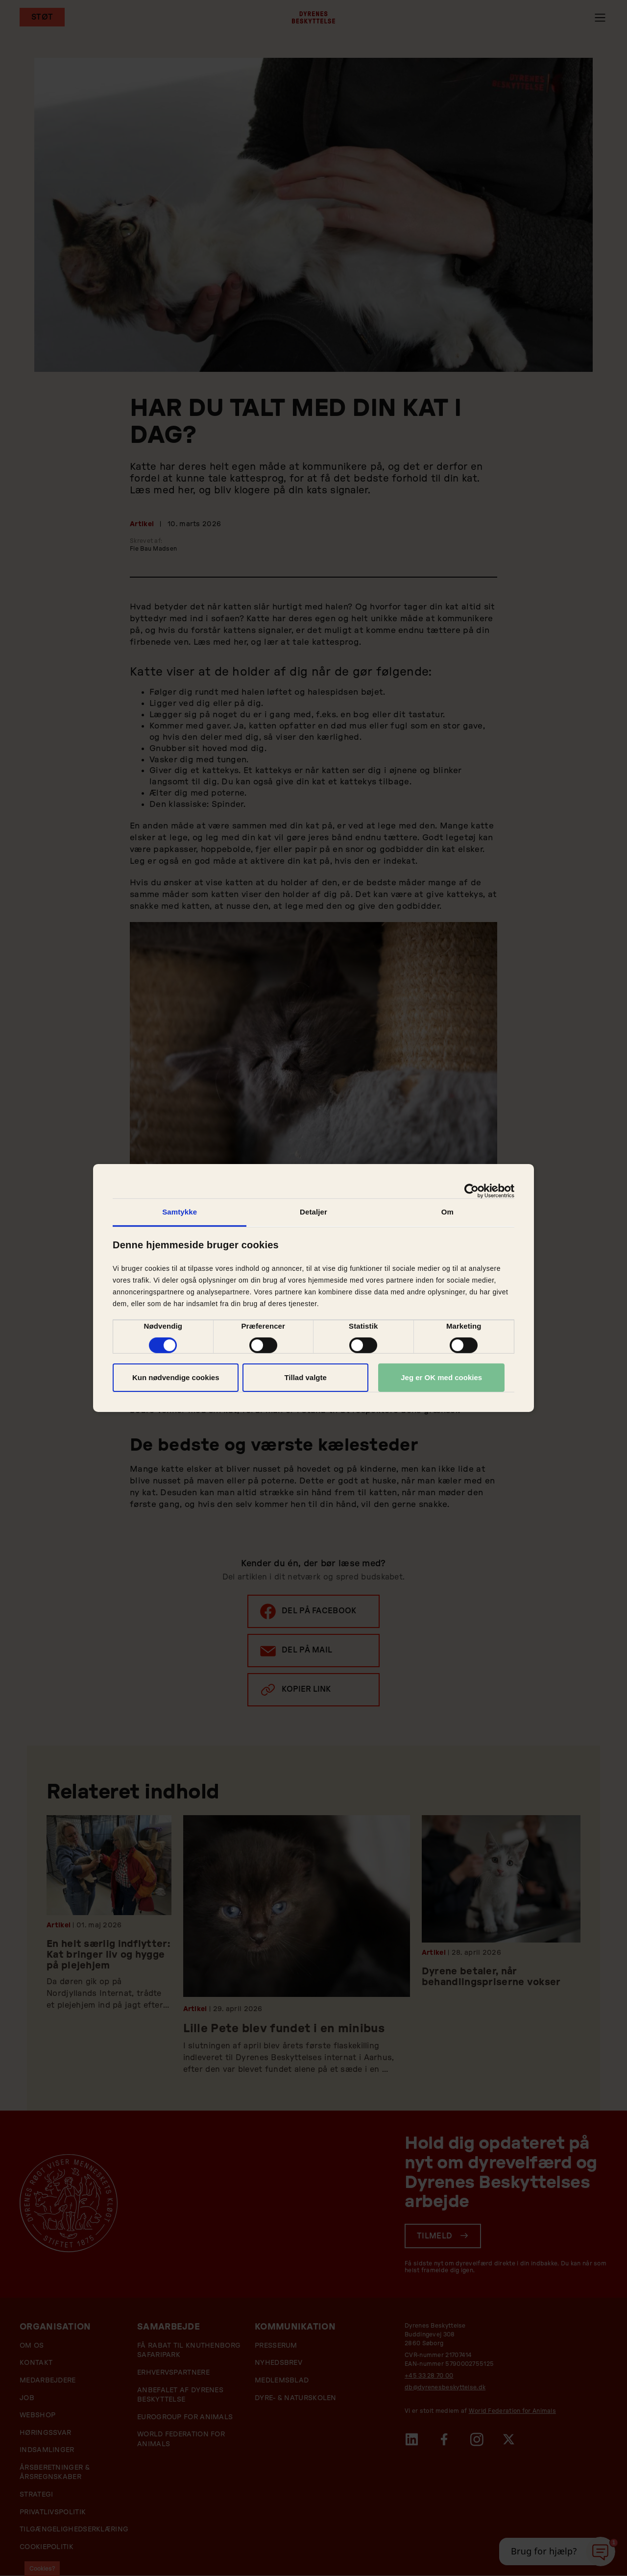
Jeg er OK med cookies (441, 1377)
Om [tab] (447, 1212)
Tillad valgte (305, 1377)
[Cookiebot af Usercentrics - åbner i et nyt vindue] (471, 1191)
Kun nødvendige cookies (175, 1377)
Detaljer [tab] (313, 1212)
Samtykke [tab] (179, 1212)
